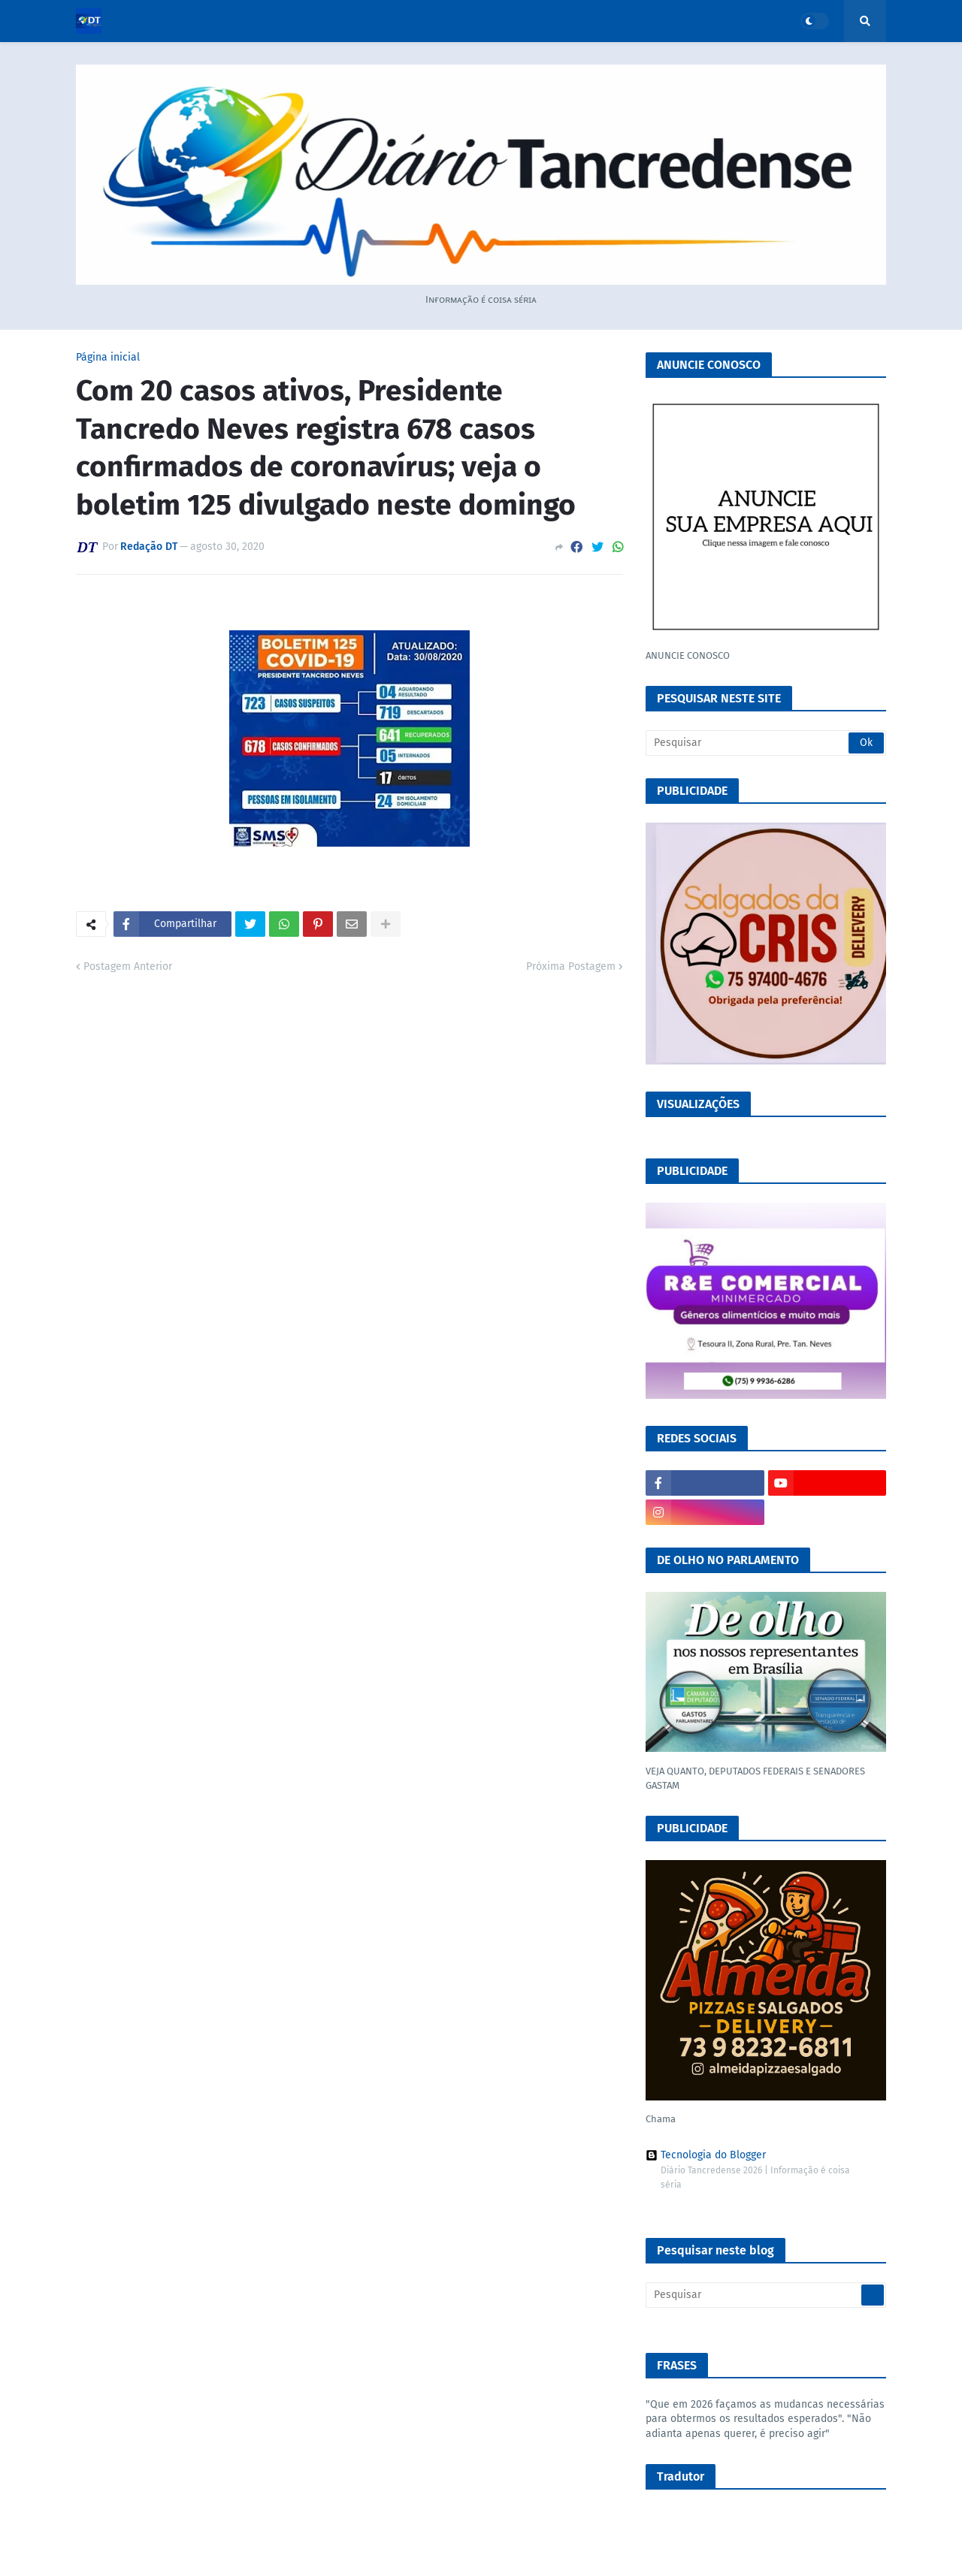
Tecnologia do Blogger (706, 2155)
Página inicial (108, 357)
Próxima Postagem (571, 966)
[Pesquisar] (766, 743)
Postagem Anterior (127, 966)
